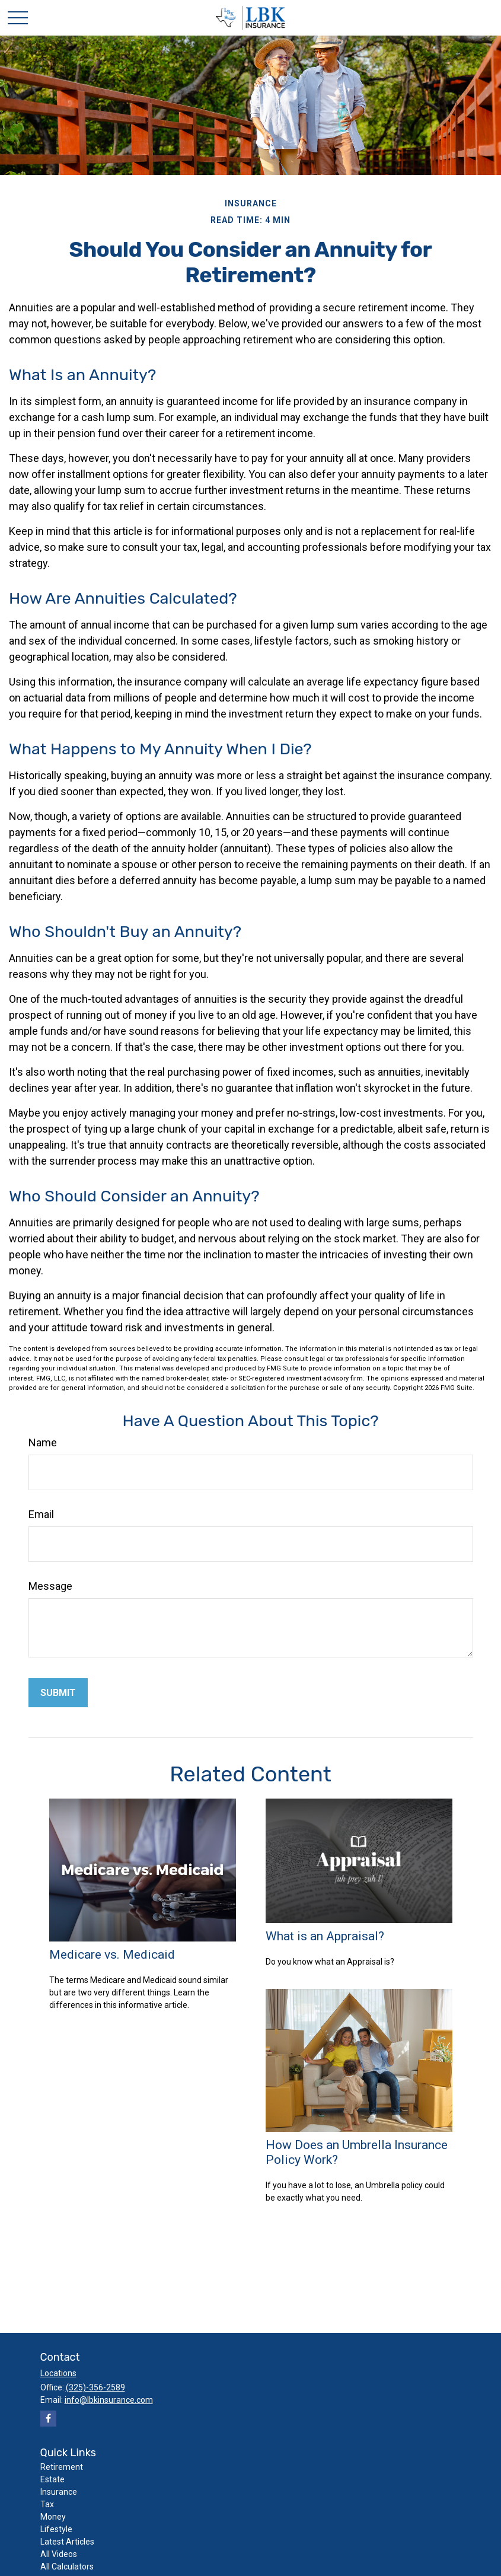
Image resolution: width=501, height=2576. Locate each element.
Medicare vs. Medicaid (112, 1954)
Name (42, 1442)
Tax (47, 2504)
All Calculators (67, 2566)
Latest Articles (67, 2541)
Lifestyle (56, 2529)
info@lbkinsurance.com (109, 2400)
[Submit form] (58, 1692)
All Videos (58, 2554)
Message (50, 1586)
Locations (58, 2373)
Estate (52, 2479)
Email (41, 1514)
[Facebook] (48, 2419)
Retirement (61, 2467)
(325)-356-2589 (95, 2387)
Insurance (58, 2492)
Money (53, 2516)
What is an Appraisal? (325, 1935)
